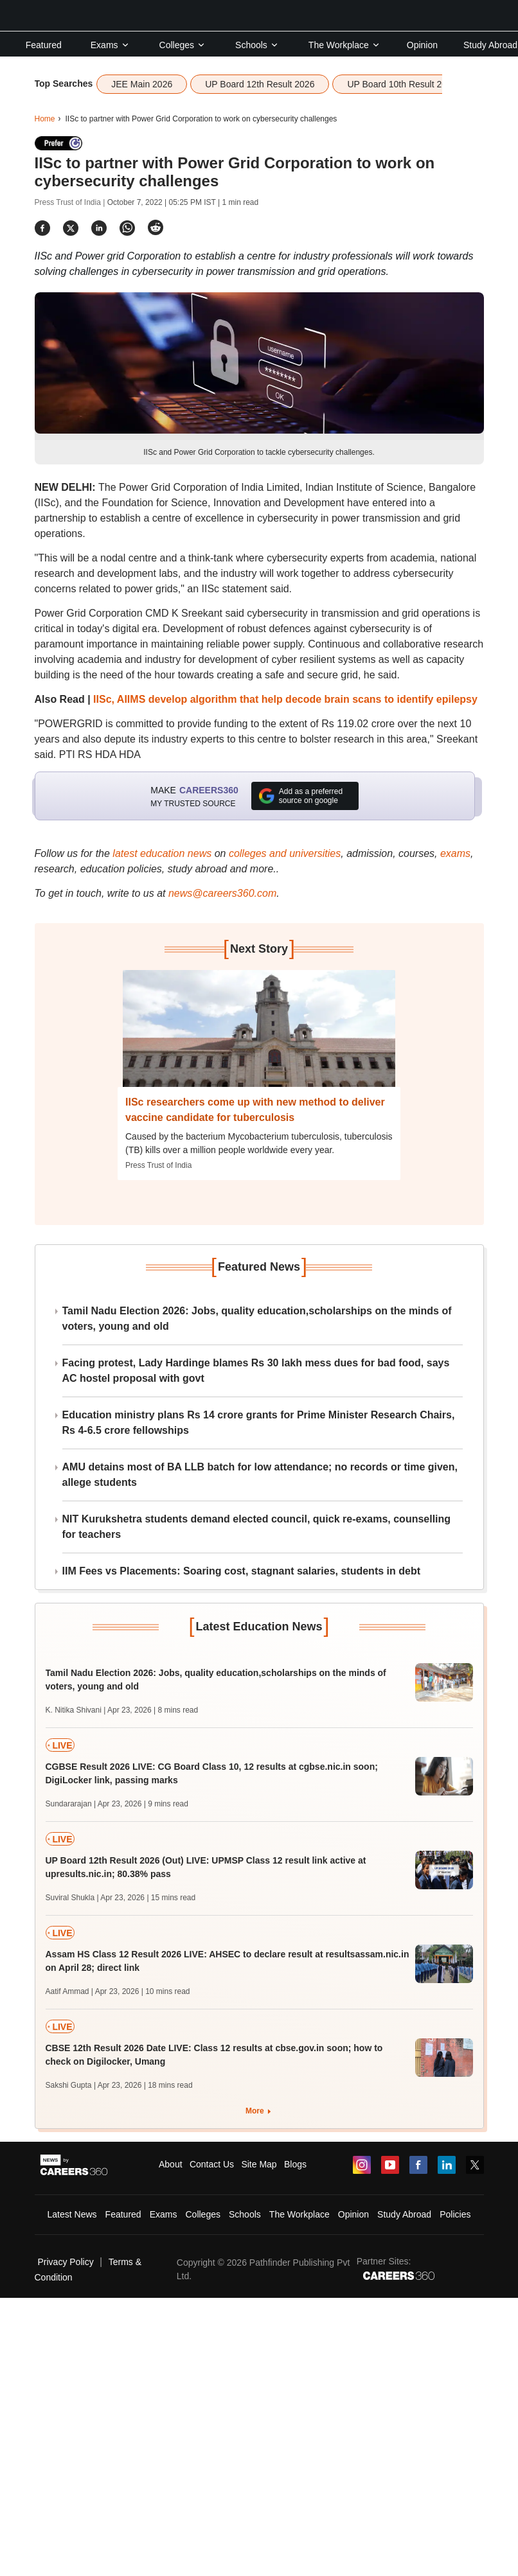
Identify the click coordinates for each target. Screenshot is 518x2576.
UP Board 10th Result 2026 (401, 84)
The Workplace (344, 45)
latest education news (161, 853)
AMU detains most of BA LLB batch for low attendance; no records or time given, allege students (260, 1474)
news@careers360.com (222, 893)
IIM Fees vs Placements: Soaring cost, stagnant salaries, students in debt (241, 1571)
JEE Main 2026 (141, 84)
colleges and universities (285, 853)
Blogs (295, 2164)
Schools (257, 45)
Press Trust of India (158, 1165)
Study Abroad (490, 45)
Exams (110, 45)
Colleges (182, 45)
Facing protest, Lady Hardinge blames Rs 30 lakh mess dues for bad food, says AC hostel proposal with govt (256, 1370)
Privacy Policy (66, 2262)
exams (455, 853)
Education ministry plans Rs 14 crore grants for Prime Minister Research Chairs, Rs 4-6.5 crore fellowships (258, 1422)
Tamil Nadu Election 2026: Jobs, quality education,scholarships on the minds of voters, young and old (257, 1318)
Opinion (422, 45)
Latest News (72, 2214)
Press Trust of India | (71, 202)
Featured (44, 45)
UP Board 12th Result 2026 (259, 84)
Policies (455, 2214)
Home (45, 118)
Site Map (258, 2164)
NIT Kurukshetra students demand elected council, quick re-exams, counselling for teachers (256, 1526)
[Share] (42, 228)
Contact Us (212, 2164)
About (171, 2164)
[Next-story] (259, 1038)
